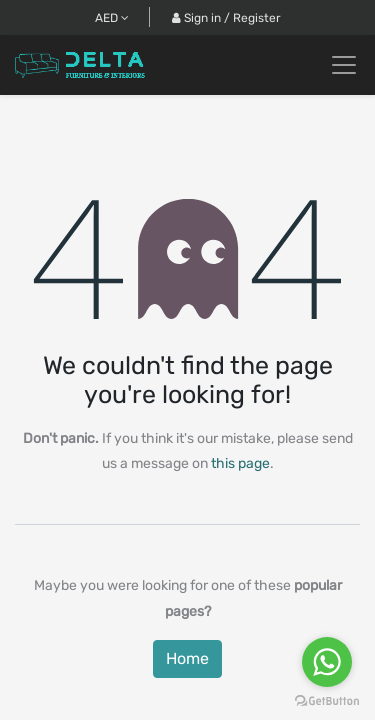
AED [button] (112, 18)
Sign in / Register (226, 18)
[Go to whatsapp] (327, 662)
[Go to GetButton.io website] (327, 700)
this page (240, 463)
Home (187, 658)
